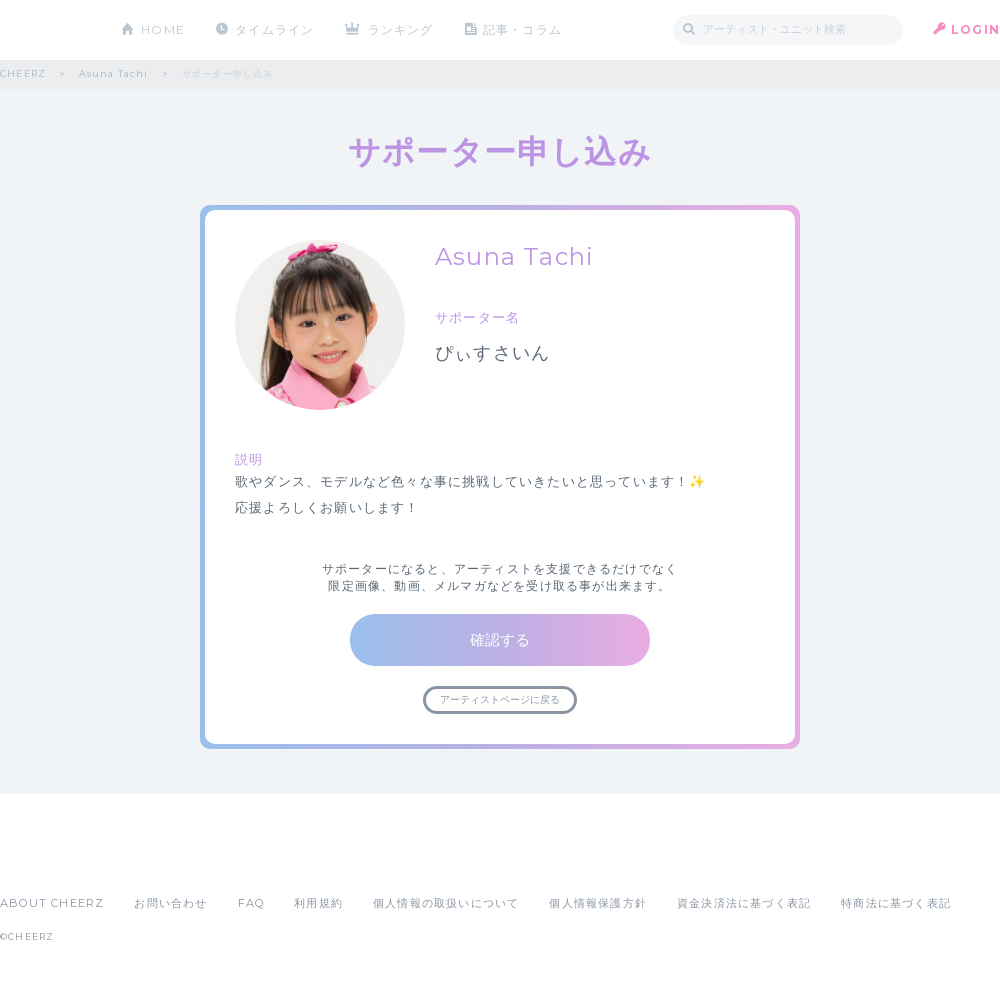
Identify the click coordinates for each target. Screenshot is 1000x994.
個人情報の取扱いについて (446, 903)
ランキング (401, 29)
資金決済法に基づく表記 (744, 903)
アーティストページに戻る (500, 699)
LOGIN (975, 29)
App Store (46, 859)
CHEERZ (45, 30)
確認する (500, 639)
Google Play (152, 859)
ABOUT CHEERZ (52, 903)
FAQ (251, 903)
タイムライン (274, 29)
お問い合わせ (170, 903)
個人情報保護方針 (598, 903)
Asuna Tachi (113, 73)
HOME (163, 29)
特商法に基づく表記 (896, 903)
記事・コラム (522, 29)
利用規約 (318, 903)
